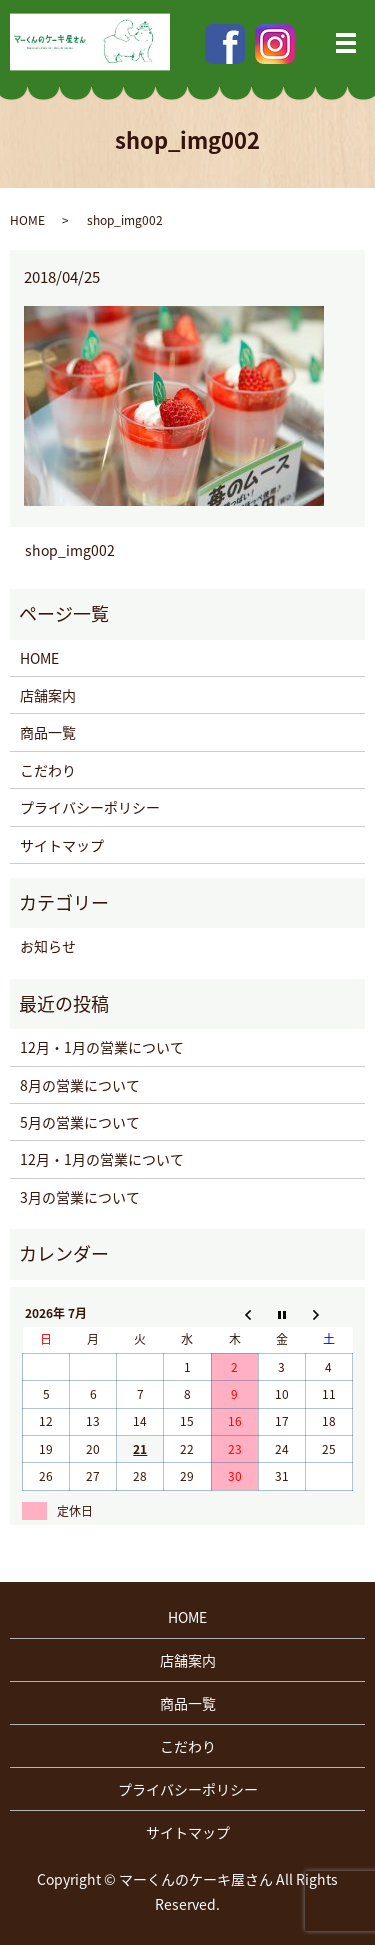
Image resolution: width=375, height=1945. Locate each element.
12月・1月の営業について (102, 1047)
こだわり (48, 770)
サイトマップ (62, 845)
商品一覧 (48, 732)
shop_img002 (70, 550)
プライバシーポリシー (90, 807)
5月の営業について (80, 1122)
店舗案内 (48, 695)
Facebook (225, 44)
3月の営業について (80, 1197)
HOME (27, 220)
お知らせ (48, 946)
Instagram (275, 44)
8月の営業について (80, 1085)
